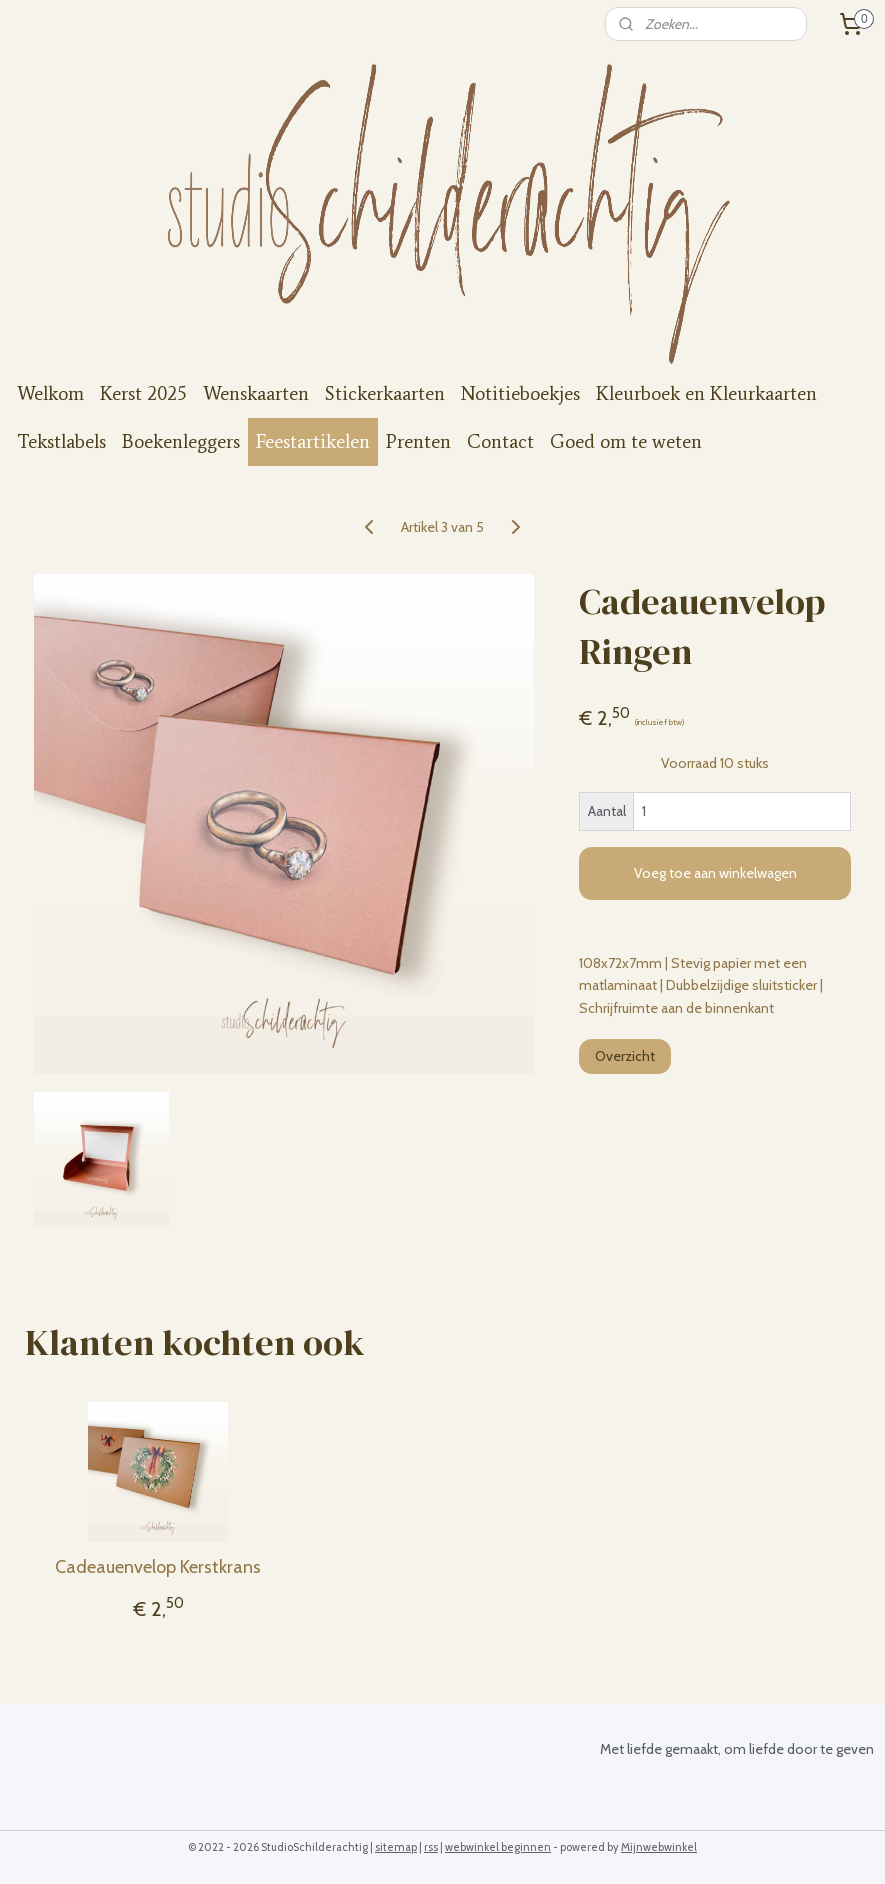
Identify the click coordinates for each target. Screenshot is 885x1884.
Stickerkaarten (385, 393)
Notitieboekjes (520, 393)
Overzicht (625, 1056)
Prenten (418, 441)
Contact (500, 441)
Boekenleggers (181, 441)
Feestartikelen (313, 441)
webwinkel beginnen (498, 1847)
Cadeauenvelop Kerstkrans (158, 1567)
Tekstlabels (61, 441)
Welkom (50, 393)
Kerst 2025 (143, 393)
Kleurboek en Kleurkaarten (706, 393)
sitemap (396, 1847)
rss (431, 1847)
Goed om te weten (626, 441)
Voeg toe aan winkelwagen (715, 873)
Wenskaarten (256, 393)
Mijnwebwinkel (659, 1847)
